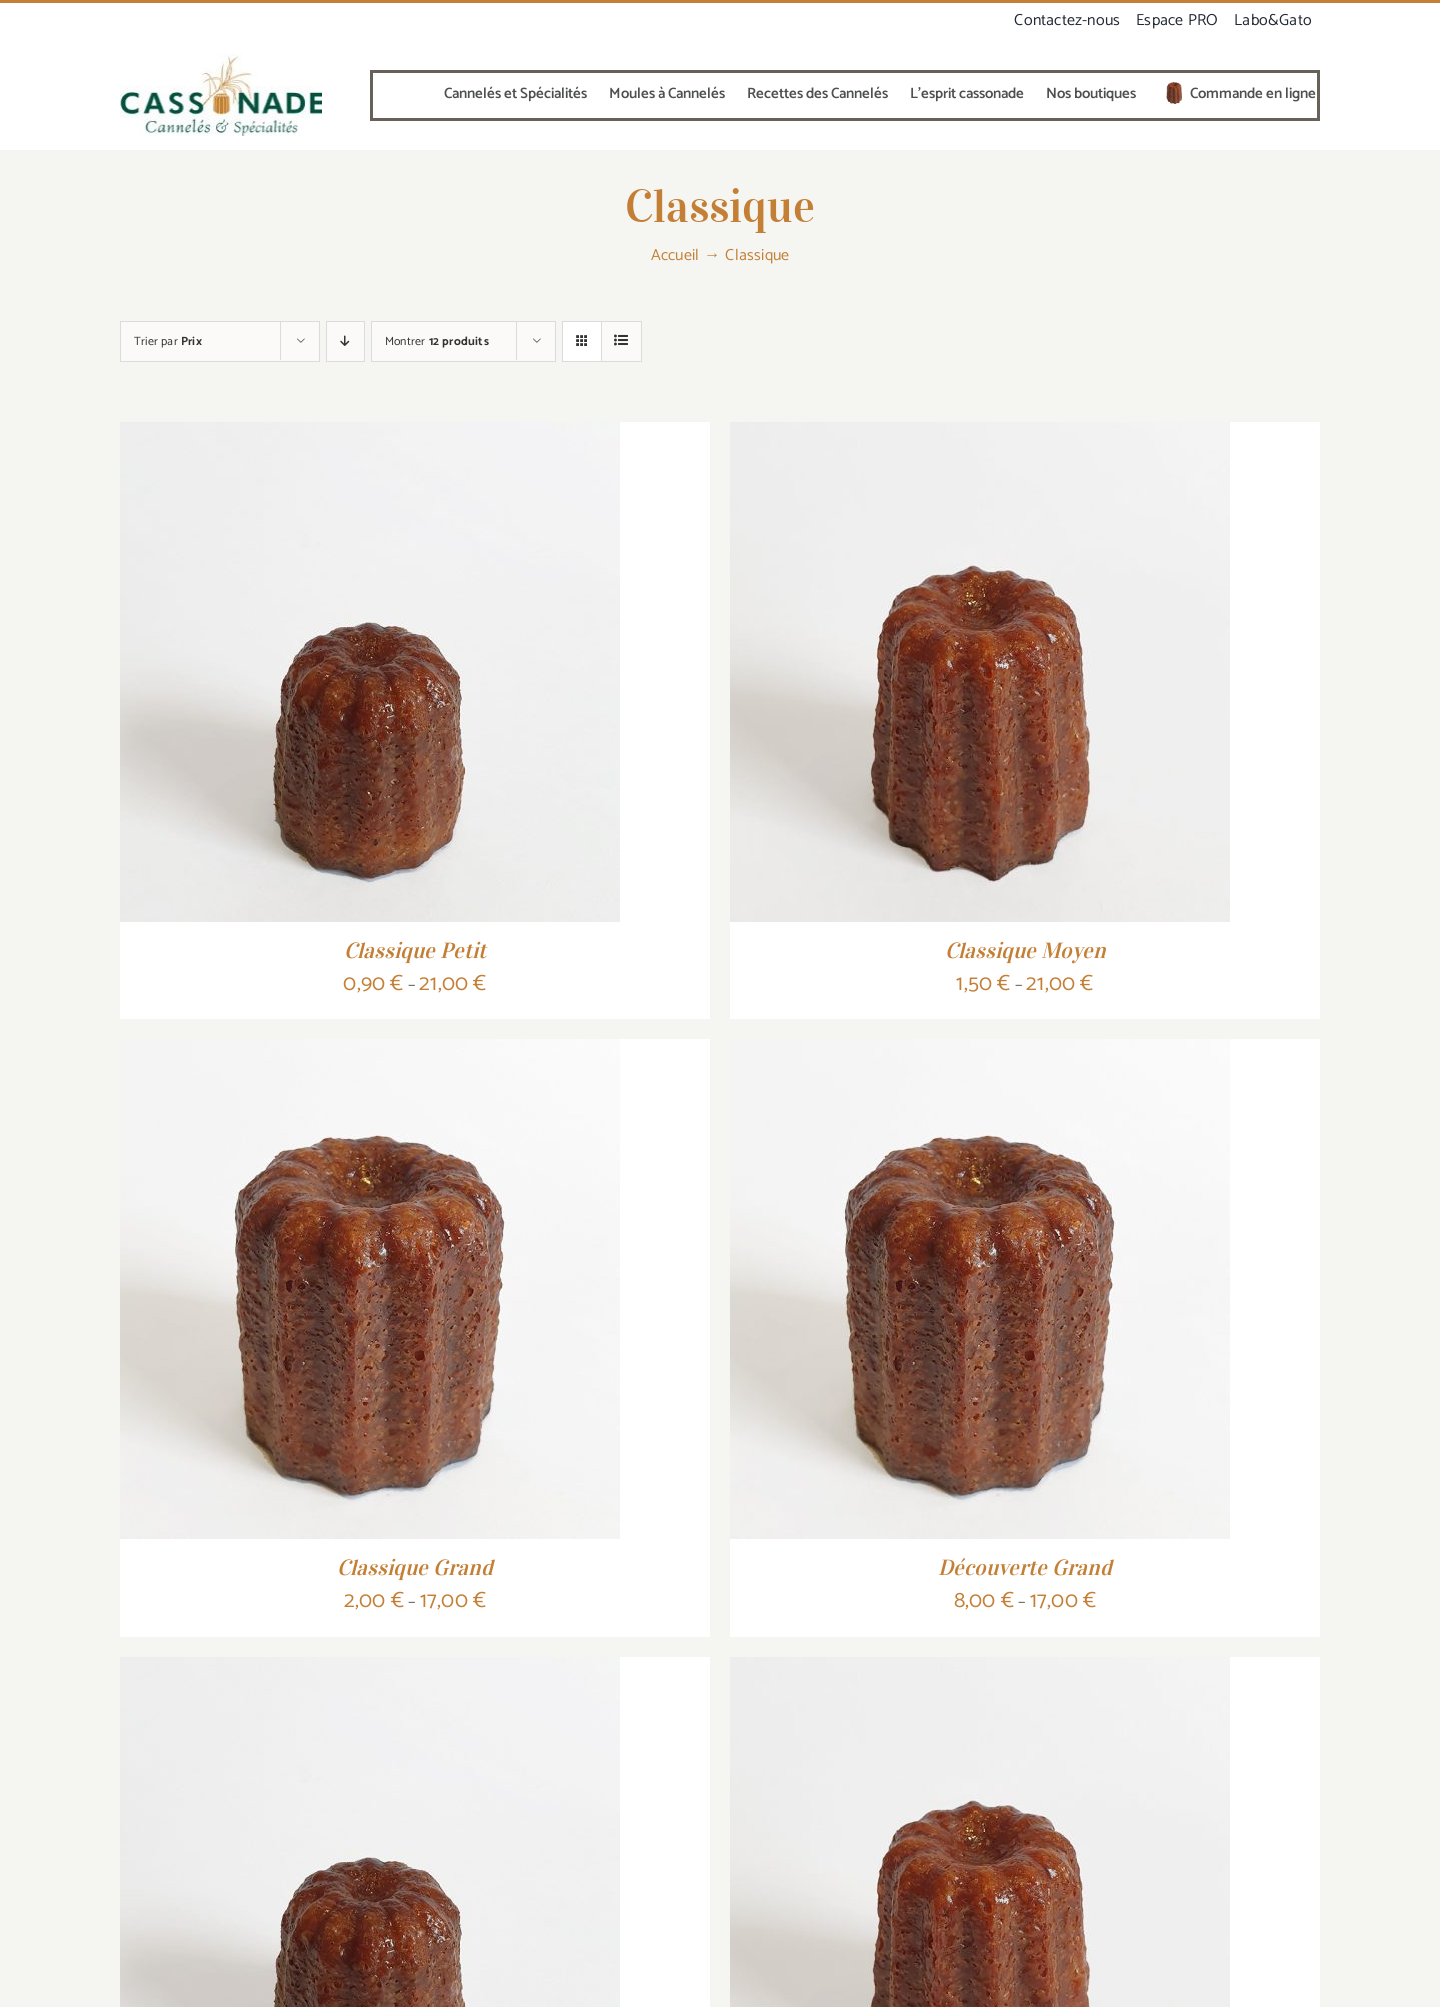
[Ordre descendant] (345, 341)
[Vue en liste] (621, 341)
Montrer (437, 341)
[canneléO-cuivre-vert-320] (221, 62)
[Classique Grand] (370, 1054)
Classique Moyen (1025, 950)
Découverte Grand (1025, 1567)
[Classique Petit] (370, 437)
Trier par (168, 341)
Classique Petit (415, 950)
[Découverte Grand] (980, 1054)
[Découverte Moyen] (980, 1672)
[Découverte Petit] (370, 1672)
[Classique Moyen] (980, 437)
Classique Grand (415, 1567)
